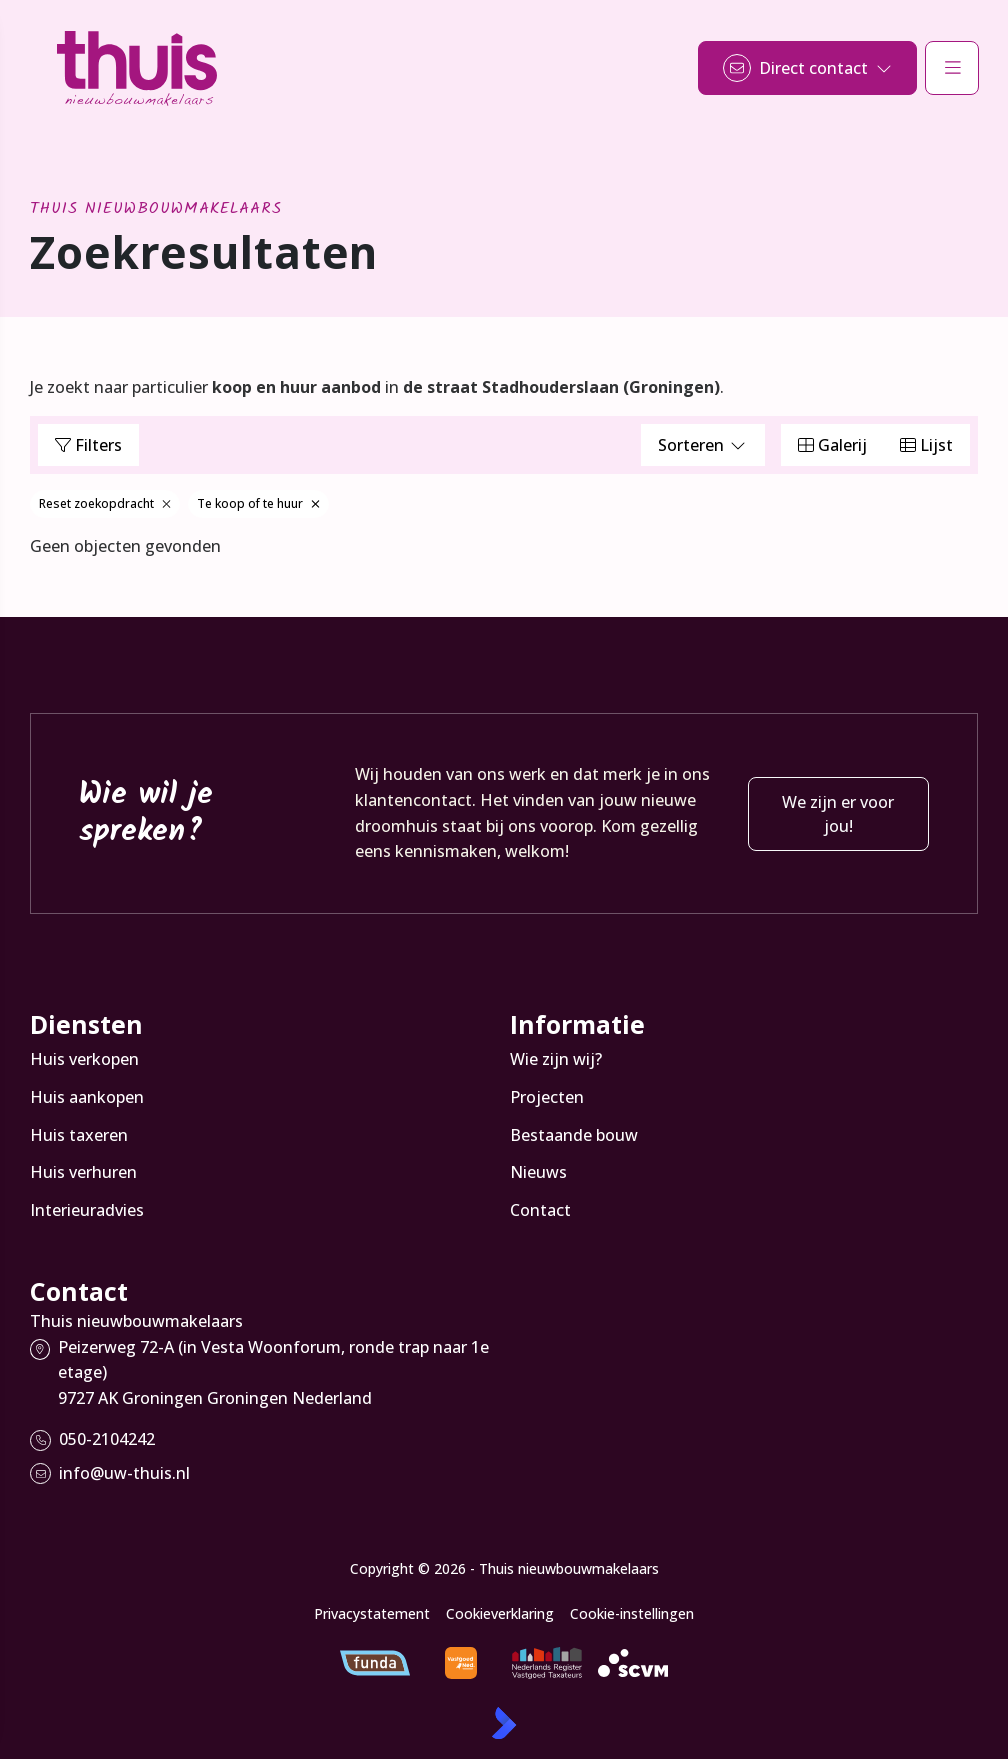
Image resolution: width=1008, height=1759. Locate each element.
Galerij (832, 445)
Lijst (926, 445)
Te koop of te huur (258, 503)
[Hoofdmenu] (952, 68)
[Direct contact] (807, 68)
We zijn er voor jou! (838, 814)
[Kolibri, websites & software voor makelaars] (504, 1723)
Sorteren (703, 445)
